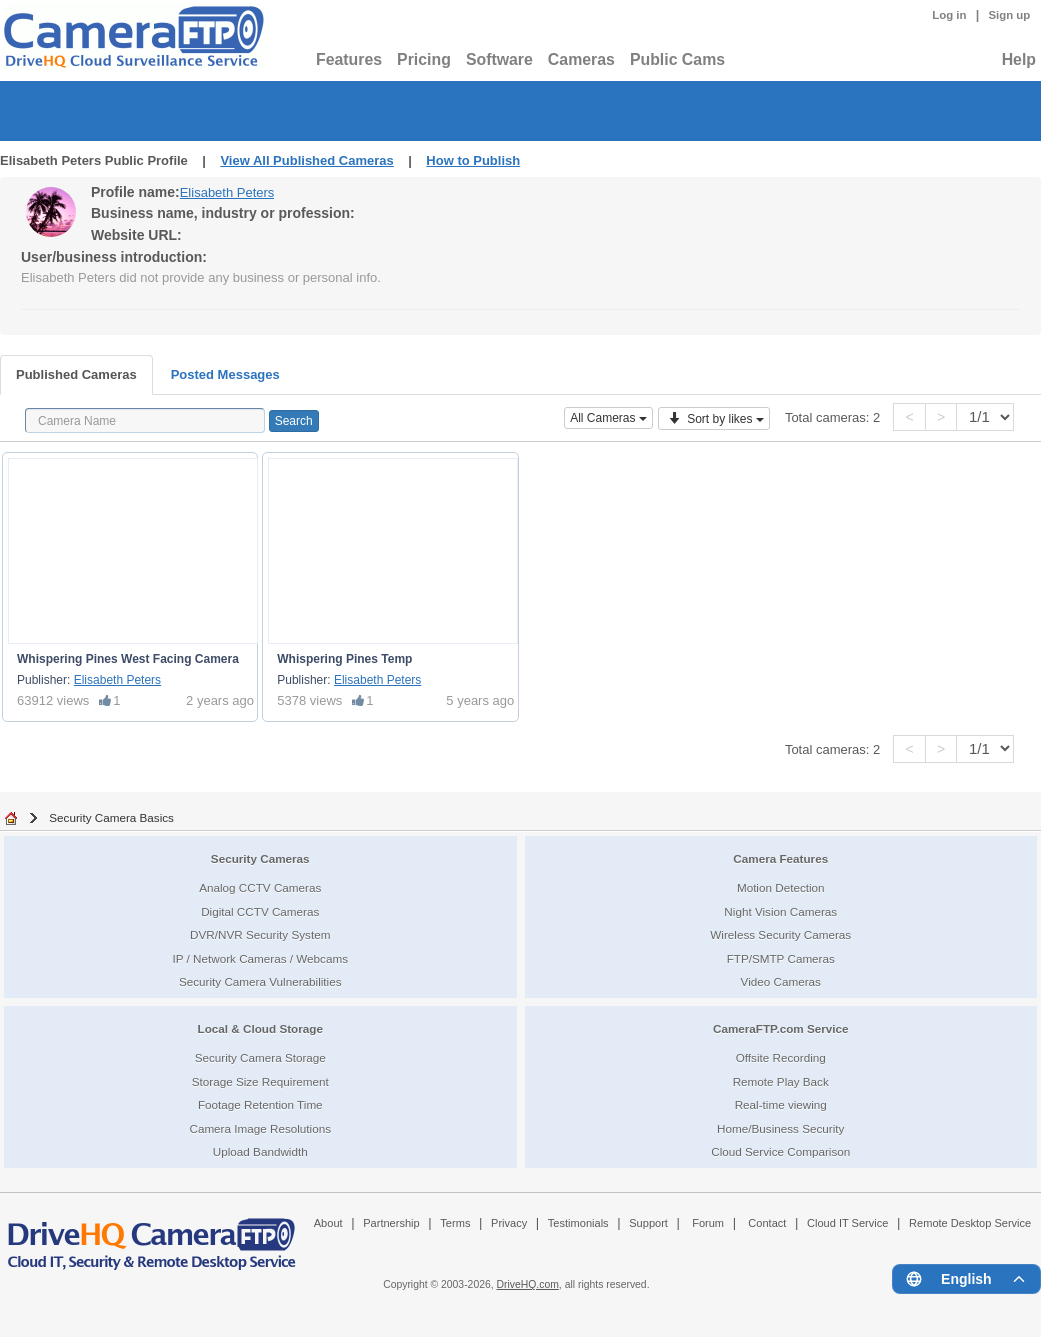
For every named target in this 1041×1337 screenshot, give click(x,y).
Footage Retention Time (260, 1104)
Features (349, 59)
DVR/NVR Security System (260, 934)
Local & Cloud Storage (260, 1028)
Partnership (391, 1223)
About (328, 1223)
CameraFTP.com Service (781, 1028)
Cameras (581, 59)
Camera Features (780, 858)
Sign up (1009, 15)
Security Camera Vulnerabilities (260, 981)
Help (1019, 59)
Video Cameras (781, 981)
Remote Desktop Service (970, 1223)
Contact (767, 1223)
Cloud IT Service (847, 1223)
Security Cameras (260, 858)
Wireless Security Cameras (780, 934)
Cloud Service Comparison (780, 1151)
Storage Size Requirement (260, 1081)
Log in (949, 15)
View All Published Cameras (306, 160)
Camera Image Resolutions (260, 1128)
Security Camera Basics (111, 817)
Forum (708, 1223)
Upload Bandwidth (260, 1151)
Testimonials (578, 1223)
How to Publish (473, 160)
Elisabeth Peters (227, 192)
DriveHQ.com (528, 1284)
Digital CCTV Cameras (260, 911)
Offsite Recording (781, 1057)
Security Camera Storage (260, 1057)
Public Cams (677, 59)
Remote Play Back (781, 1081)
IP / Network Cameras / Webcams (260, 958)
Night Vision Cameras (780, 911)
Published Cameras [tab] (76, 374)
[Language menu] (966, 1279)
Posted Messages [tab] (225, 374)
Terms (455, 1223)
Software (499, 59)
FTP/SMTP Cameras (781, 958)
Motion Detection (781, 887)
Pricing (424, 59)
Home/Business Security (780, 1128)
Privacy (509, 1223)
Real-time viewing (781, 1104)
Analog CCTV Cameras (260, 887)
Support (648, 1223)
